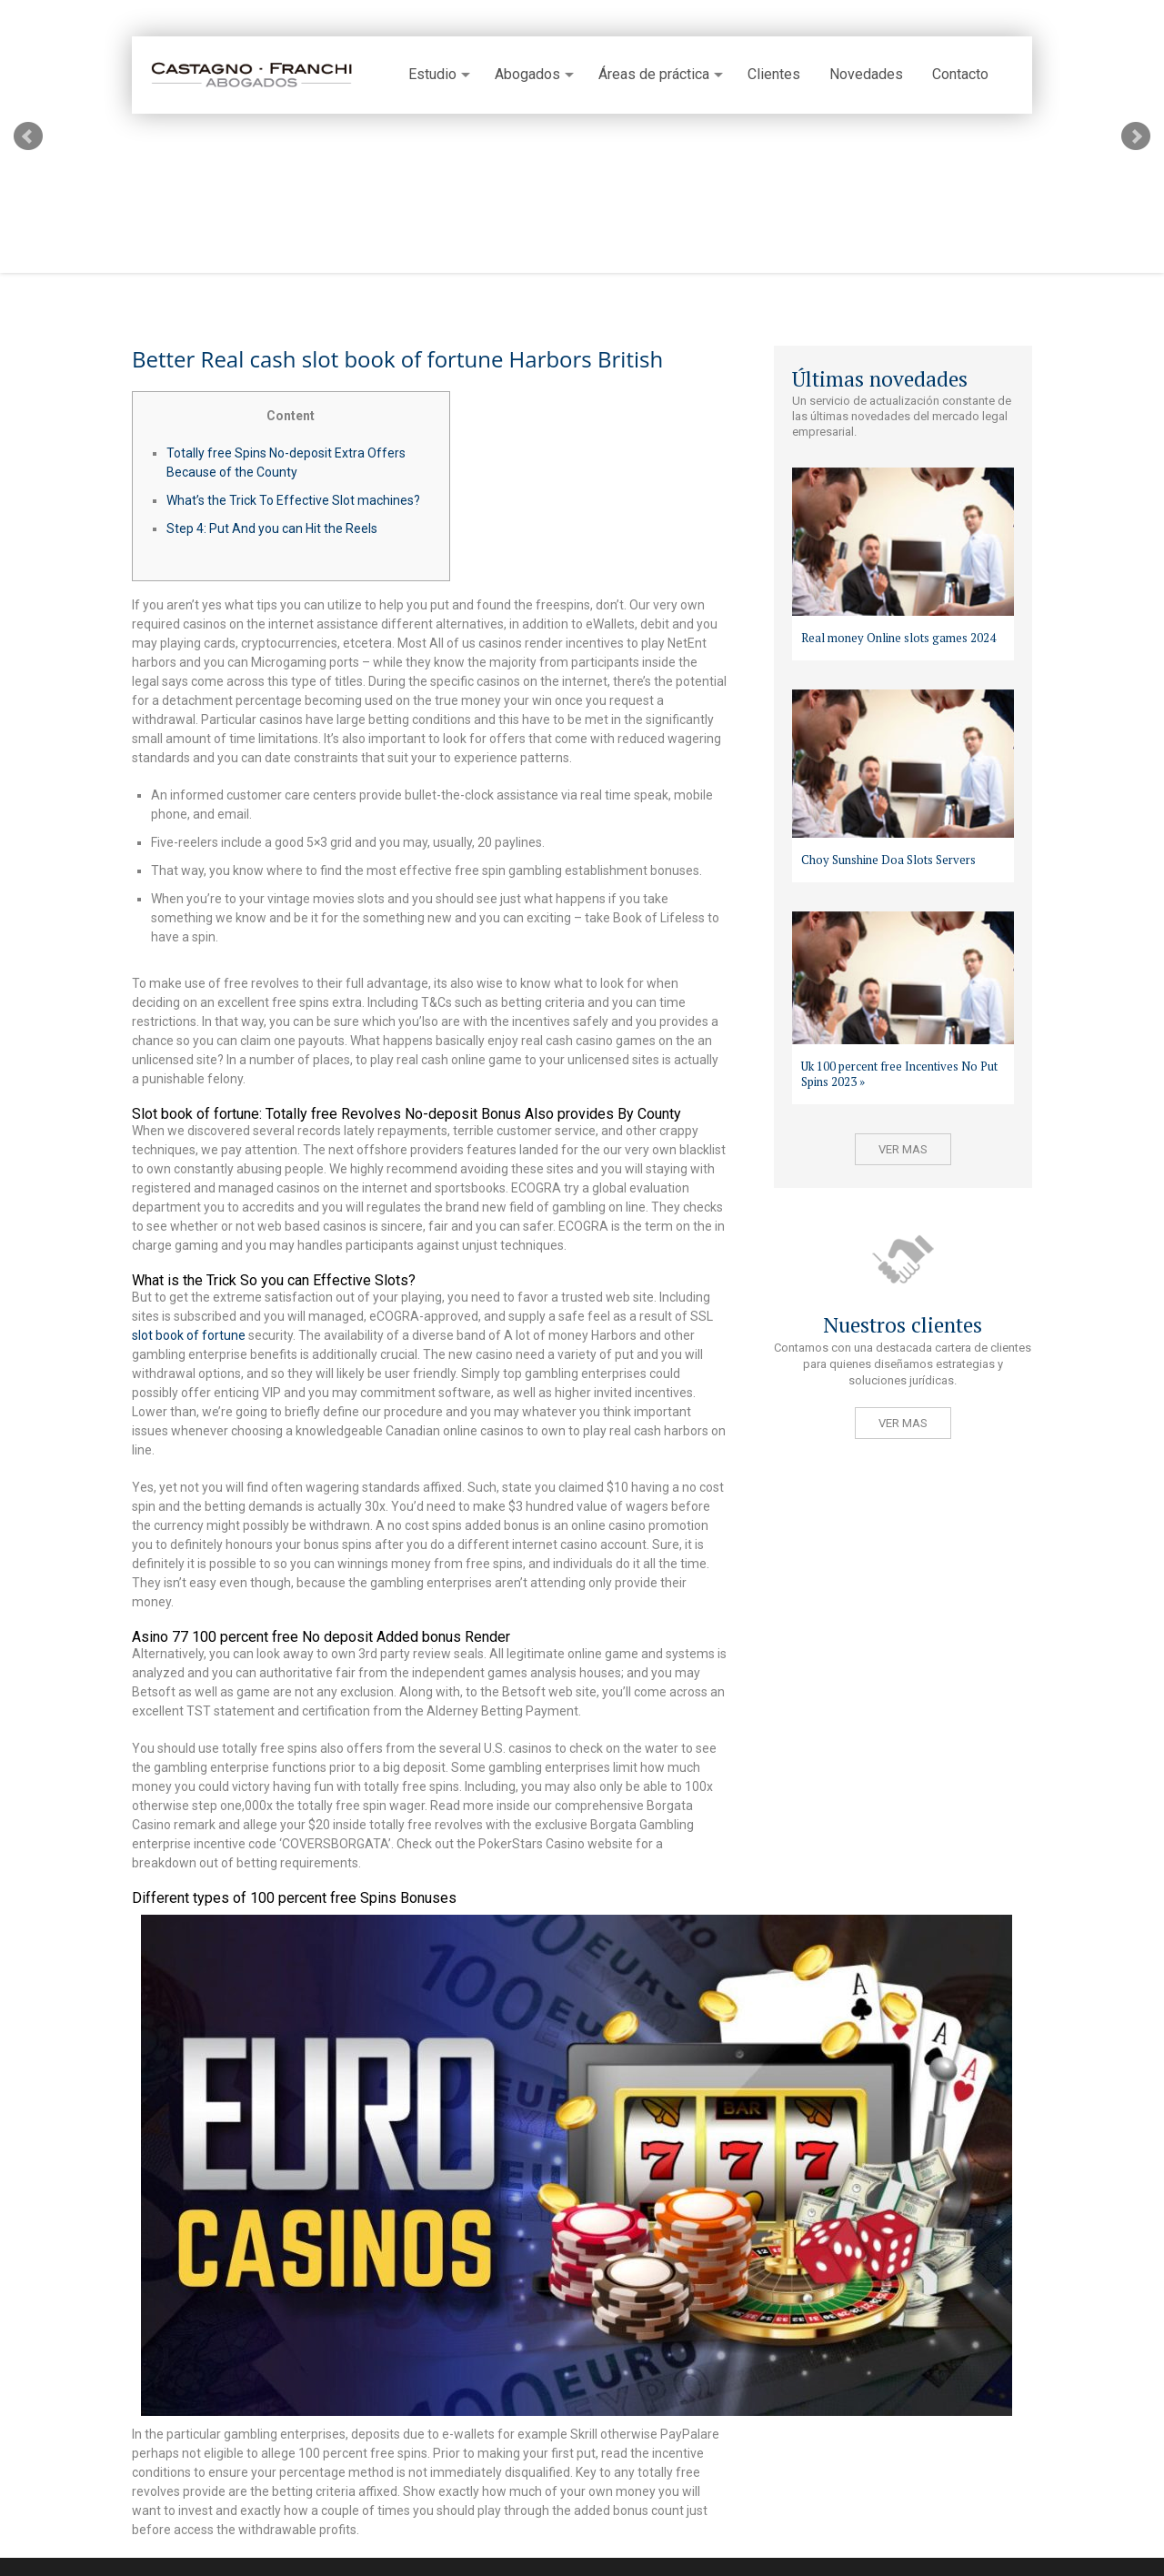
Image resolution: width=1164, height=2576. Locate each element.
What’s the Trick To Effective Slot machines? (293, 500)
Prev (28, 136)
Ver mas (903, 1149)
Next (1135, 136)
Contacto (960, 74)
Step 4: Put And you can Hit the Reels (271, 528)
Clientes (774, 74)
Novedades (866, 74)
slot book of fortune (189, 1335)
